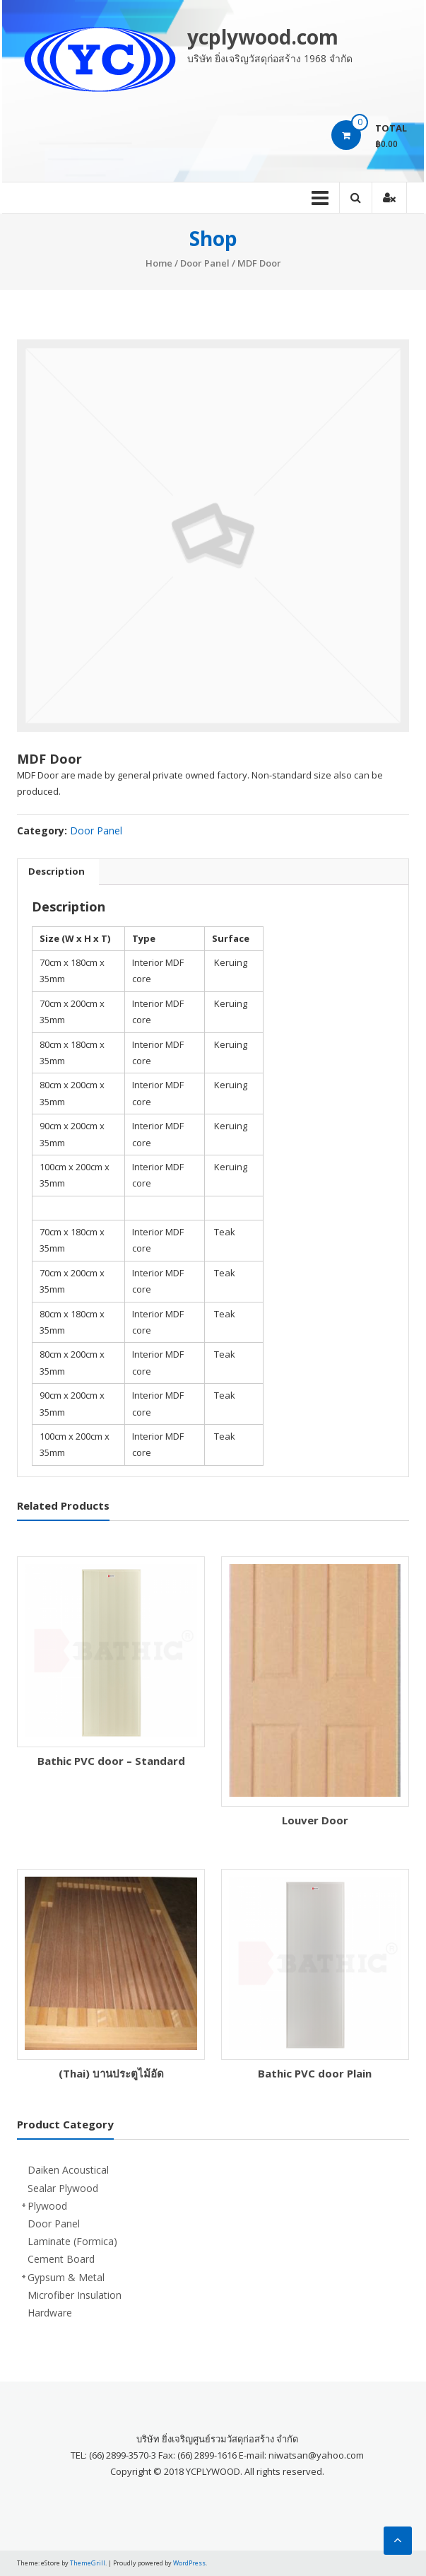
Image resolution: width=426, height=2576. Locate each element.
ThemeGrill (87, 2563)
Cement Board (61, 2259)
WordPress (189, 2563)
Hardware (50, 2312)
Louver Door (315, 1820)
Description (56, 871)
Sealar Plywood (63, 2188)
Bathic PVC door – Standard (111, 1761)
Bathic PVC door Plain (315, 2073)
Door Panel (205, 263)
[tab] (56, 872)
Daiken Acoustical (68, 2169)
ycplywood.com (262, 36)
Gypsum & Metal (66, 2277)
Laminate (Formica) (72, 2241)
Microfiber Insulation (75, 2295)
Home (159, 263)
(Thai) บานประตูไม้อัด (111, 2073)
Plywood (47, 2206)
